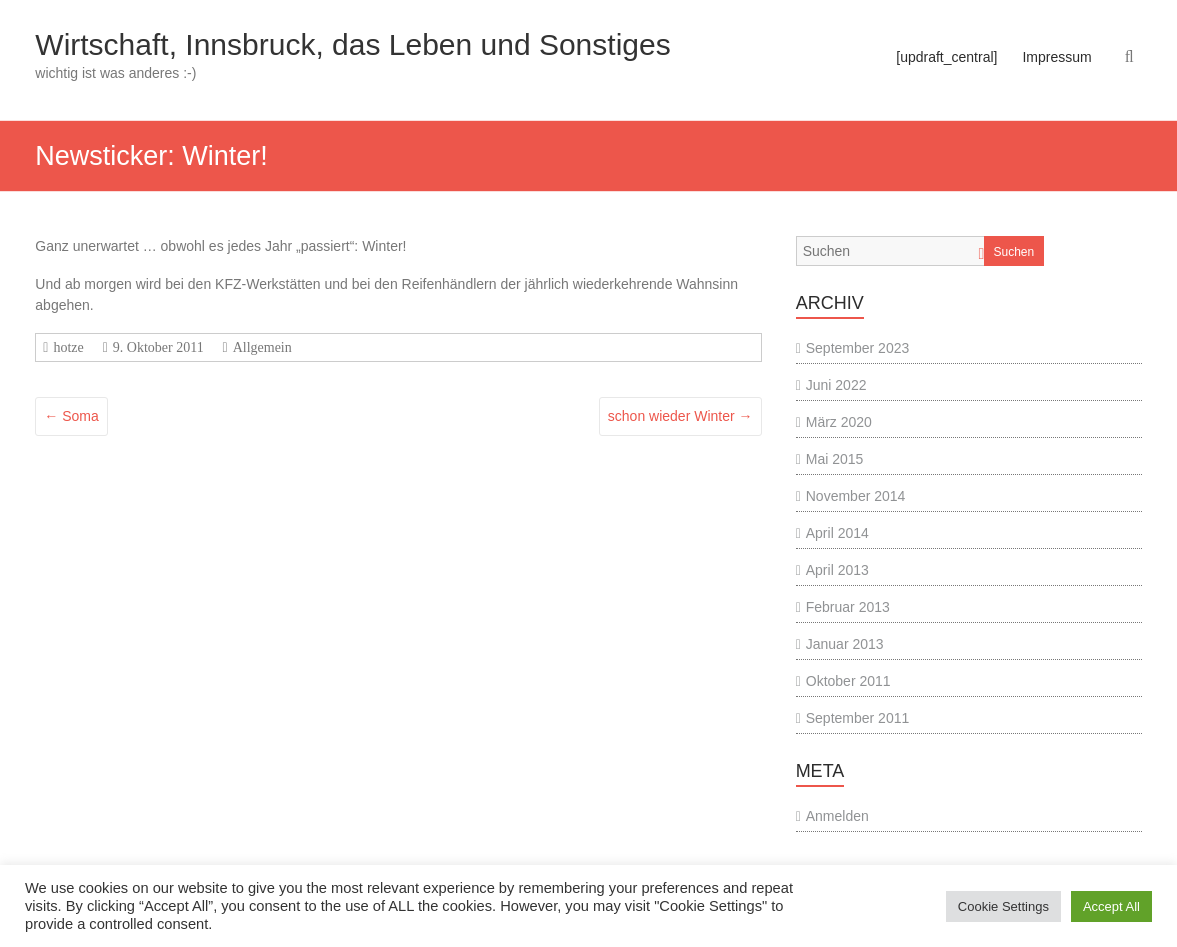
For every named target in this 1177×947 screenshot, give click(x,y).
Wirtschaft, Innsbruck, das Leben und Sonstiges (352, 44)
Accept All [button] (1111, 906)
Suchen (1014, 252)
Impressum (1056, 57)
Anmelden (837, 816)
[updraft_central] (946, 57)
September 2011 (858, 718)
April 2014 (837, 533)
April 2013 (837, 570)
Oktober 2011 (848, 681)
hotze (68, 347)
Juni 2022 (836, 385)
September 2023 (858, 348)
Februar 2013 (848, 607)
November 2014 (856, 496)
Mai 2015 (835, 459)
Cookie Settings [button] (1003, 906)
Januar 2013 (845, 644)
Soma (71, 416)
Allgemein (262, 347)
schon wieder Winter (680, 416)
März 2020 (839, 422)
